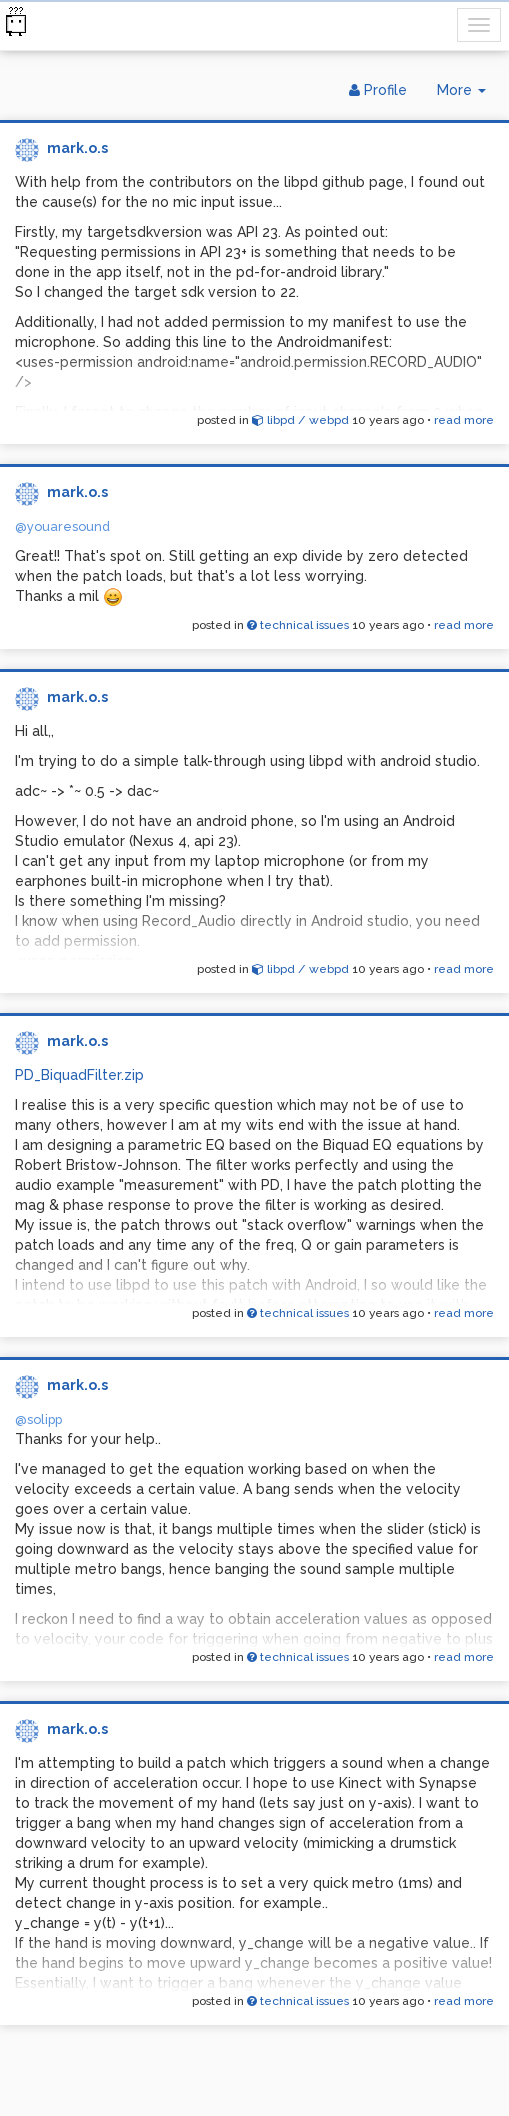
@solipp (38, 1419)
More (469, 94)
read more (464, 420)
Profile (378, 90)
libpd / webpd (300, 420)
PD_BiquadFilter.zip (79, 1075)
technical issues (298, 625)
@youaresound (62, 526)
